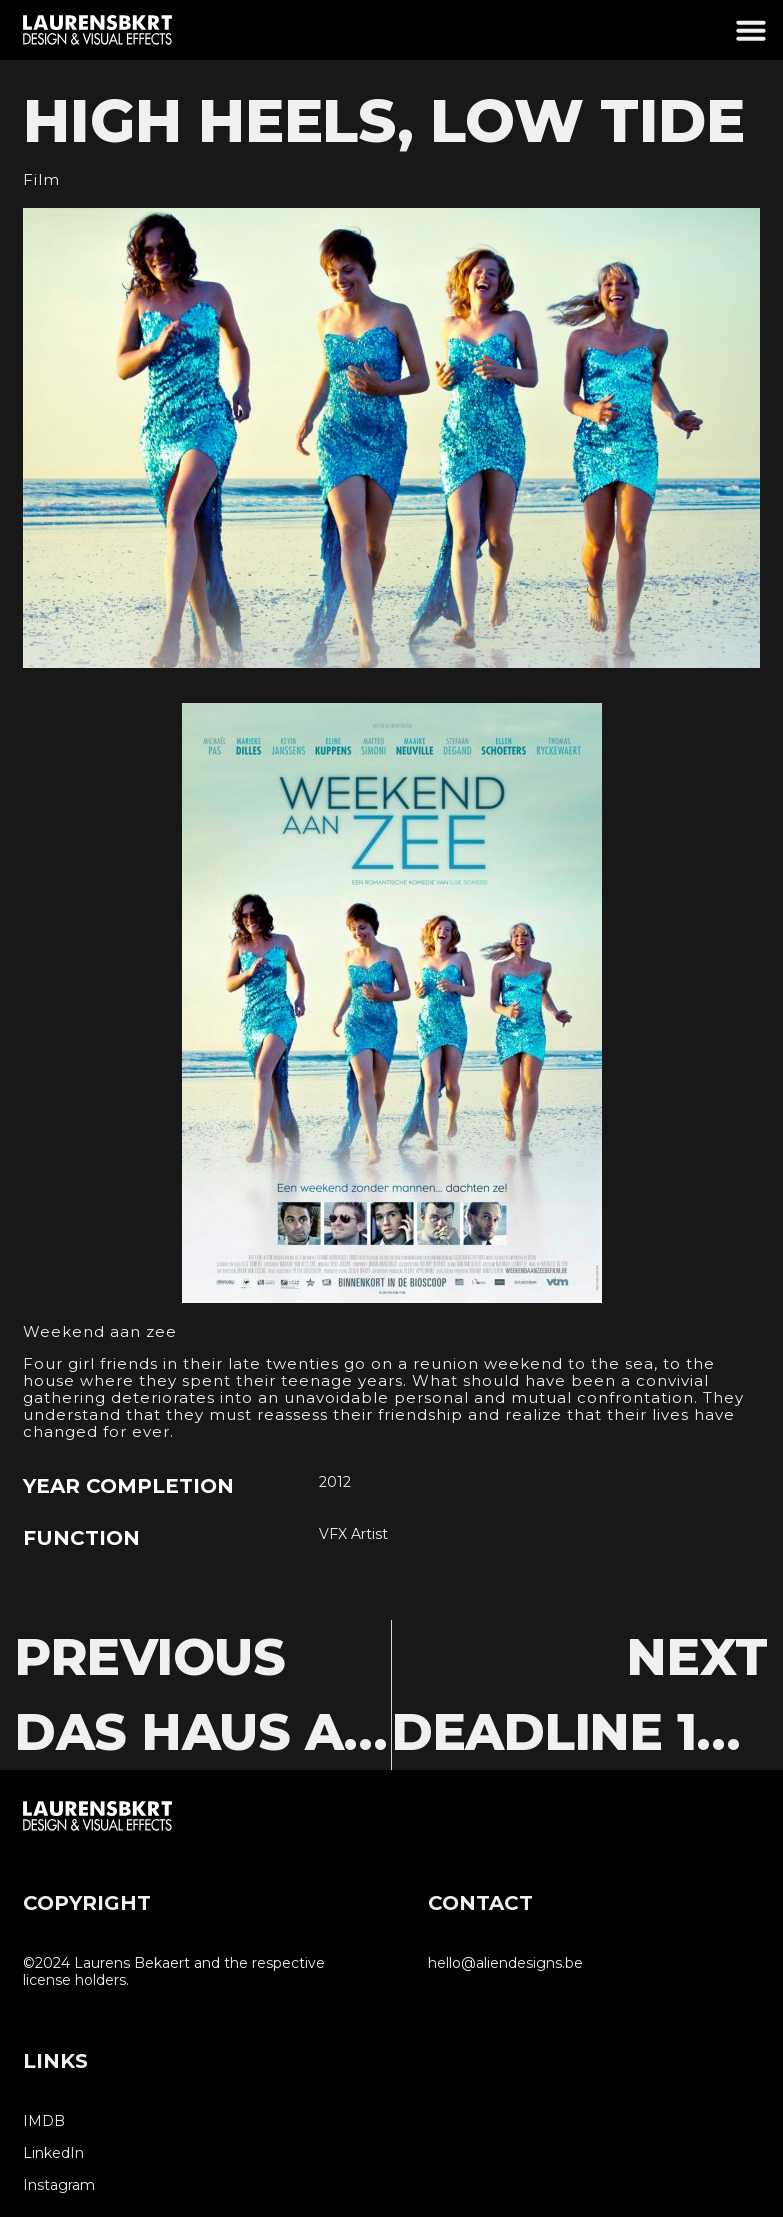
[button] (751, 30)
